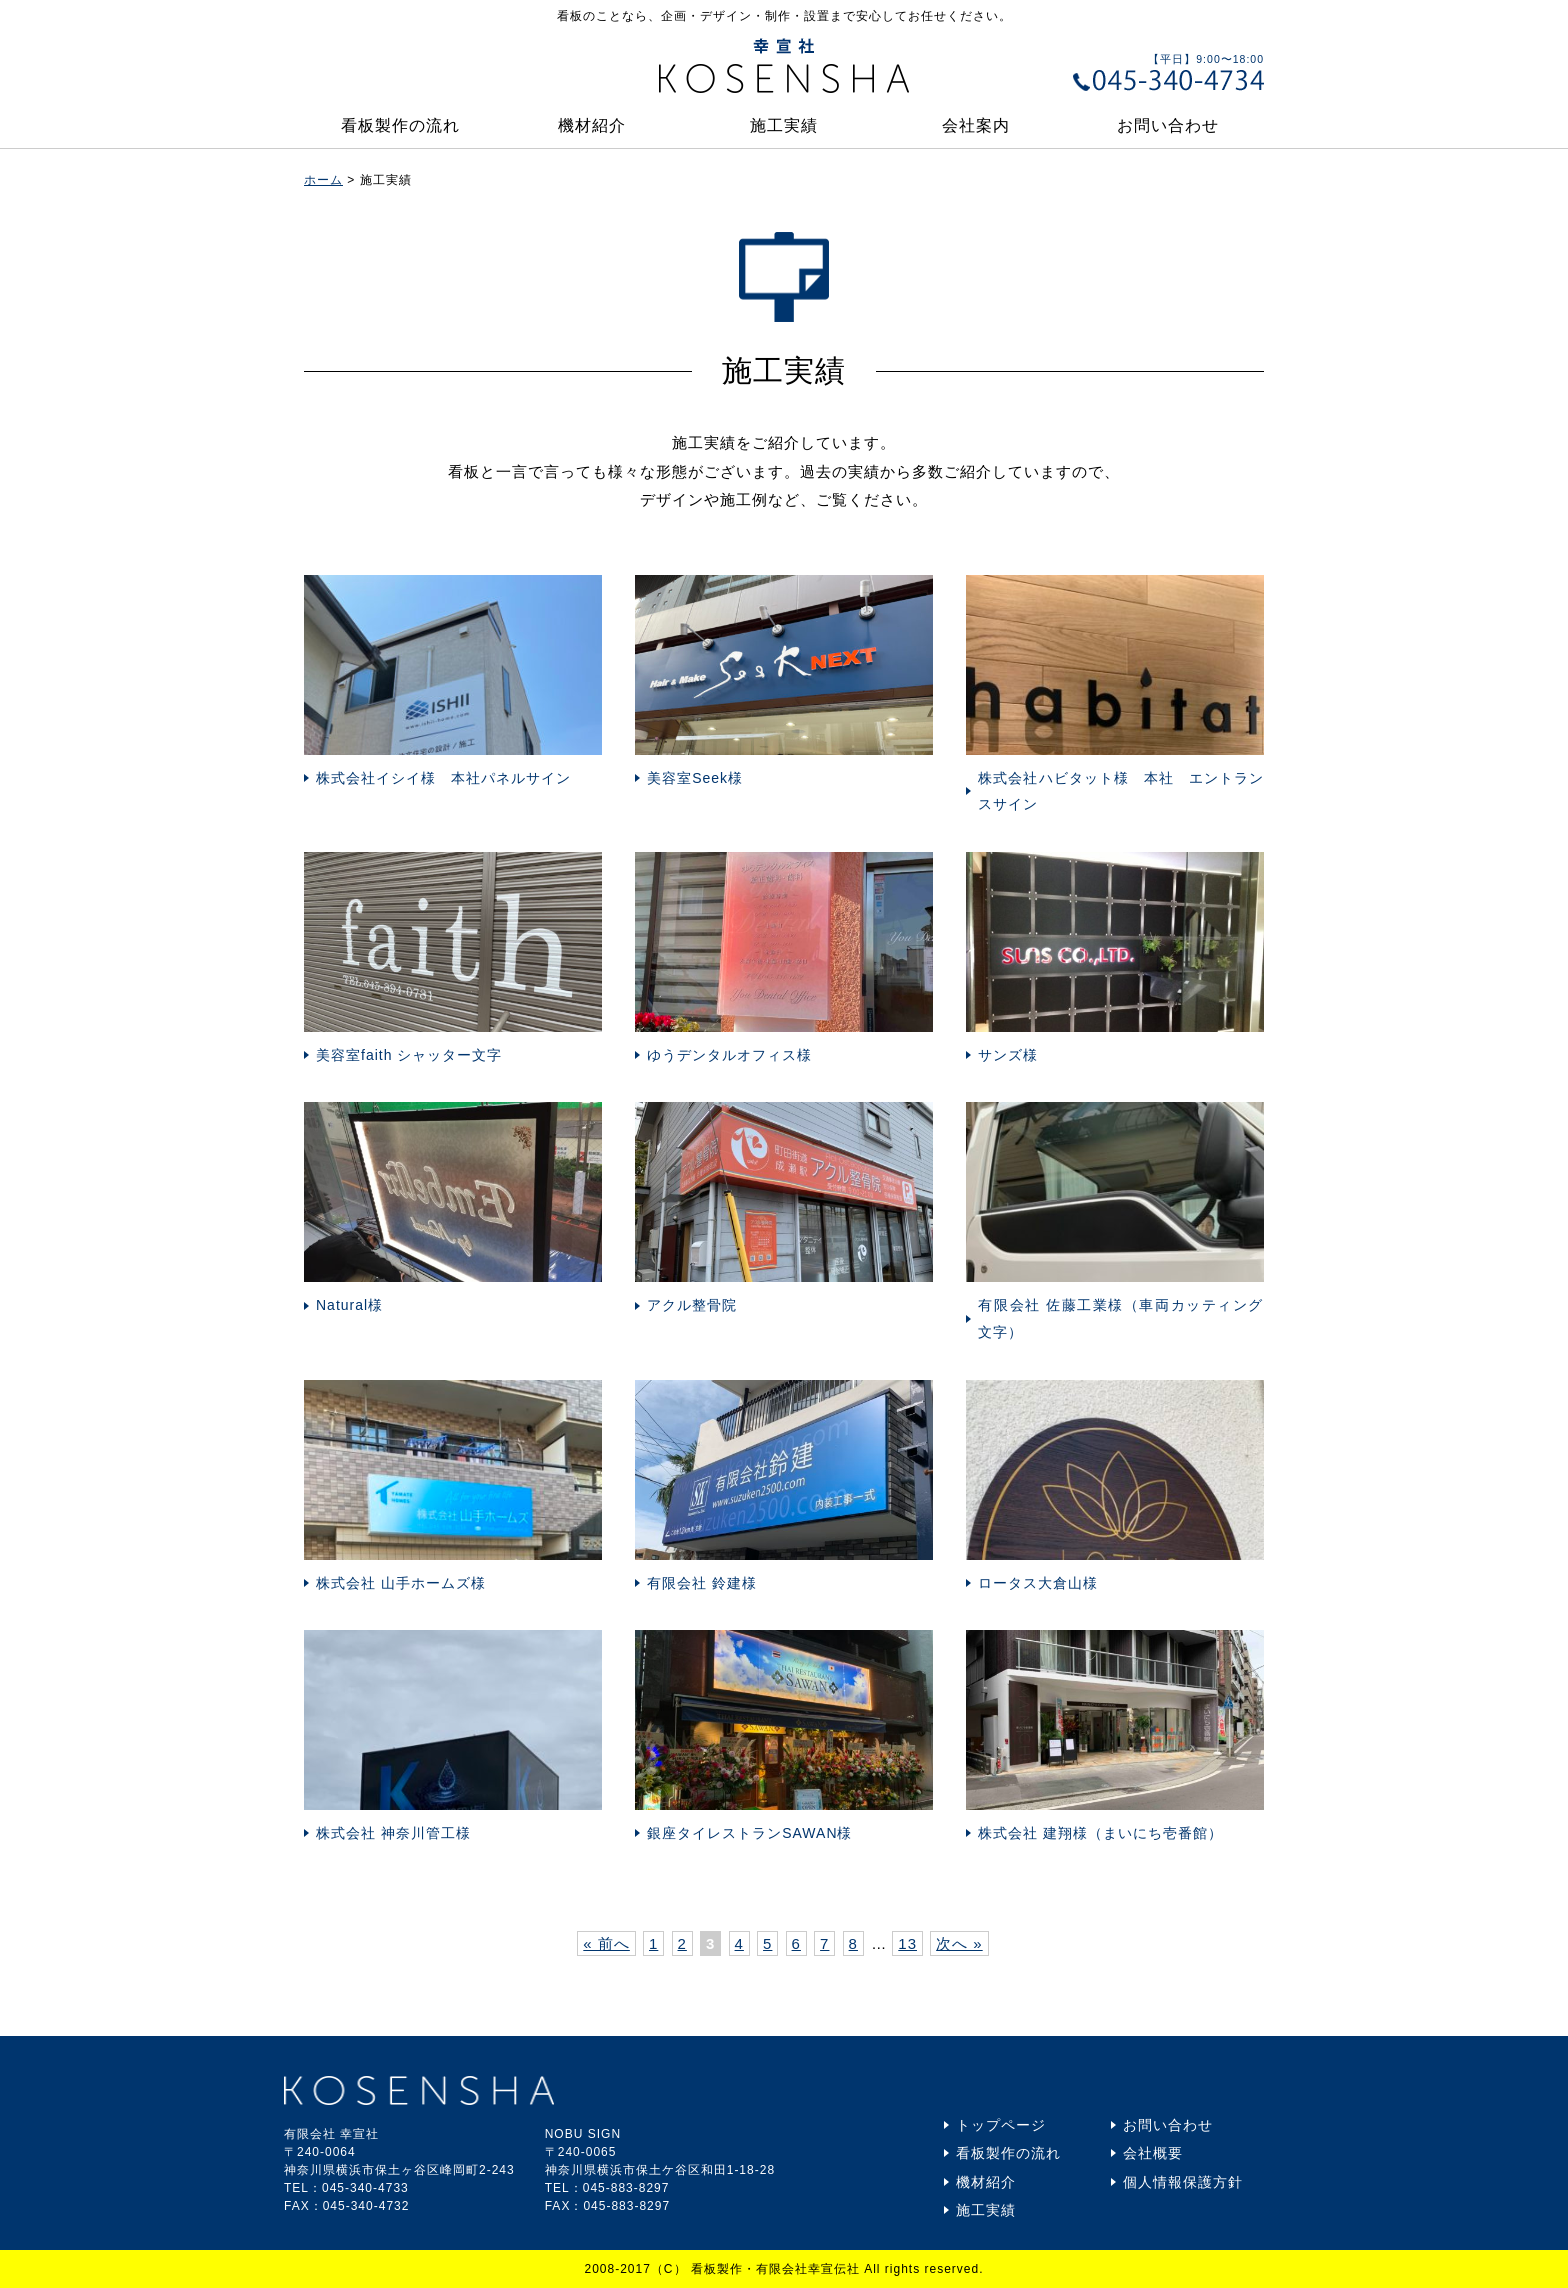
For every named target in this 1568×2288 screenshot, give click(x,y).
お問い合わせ (1168, 125)
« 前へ (606, 1943)
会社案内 (976, 125)
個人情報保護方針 (1183, 2182)
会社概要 (1153, 2153)
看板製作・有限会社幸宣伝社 (775, 2269)
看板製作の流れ (400, 125)
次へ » (959, 1943)
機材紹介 (592, 125)
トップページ (1001, 2125)
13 (907, 1943)
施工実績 (784, 125)
